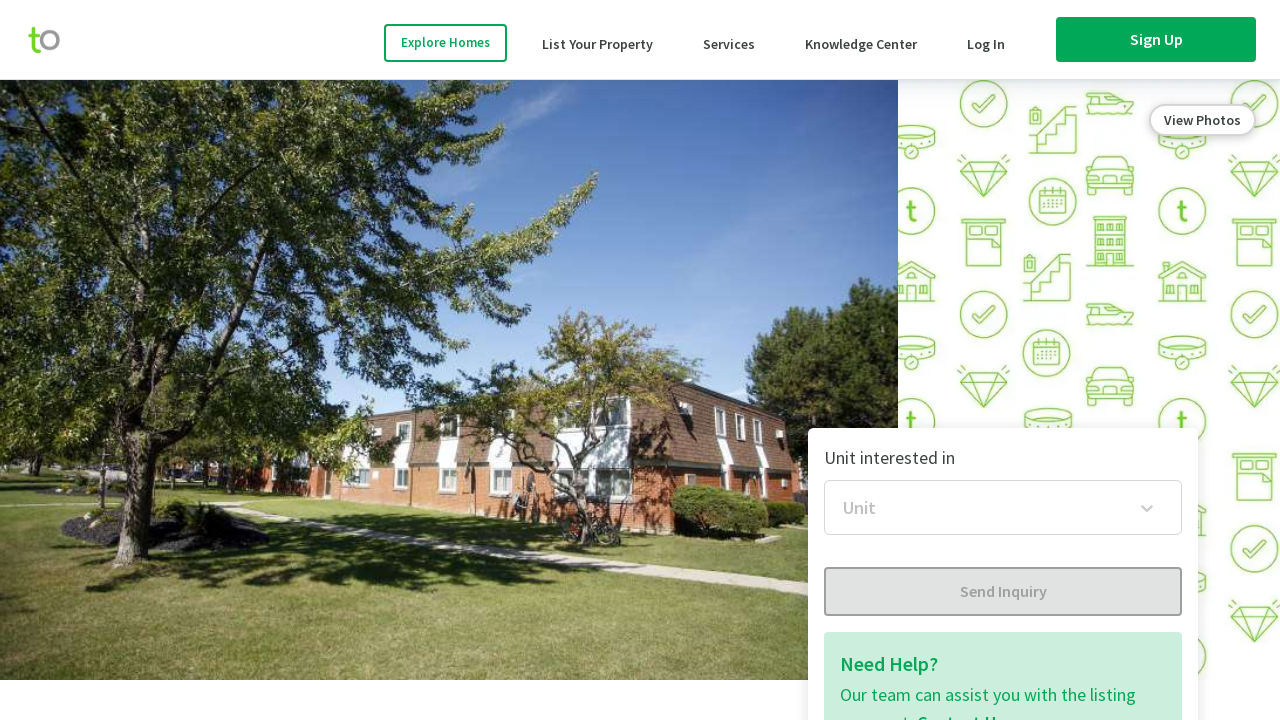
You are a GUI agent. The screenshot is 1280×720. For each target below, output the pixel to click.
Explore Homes (445, 42)
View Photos (1202, 120)
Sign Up (1156, 39)
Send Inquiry (1003, 591)
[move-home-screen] (54, 40)
